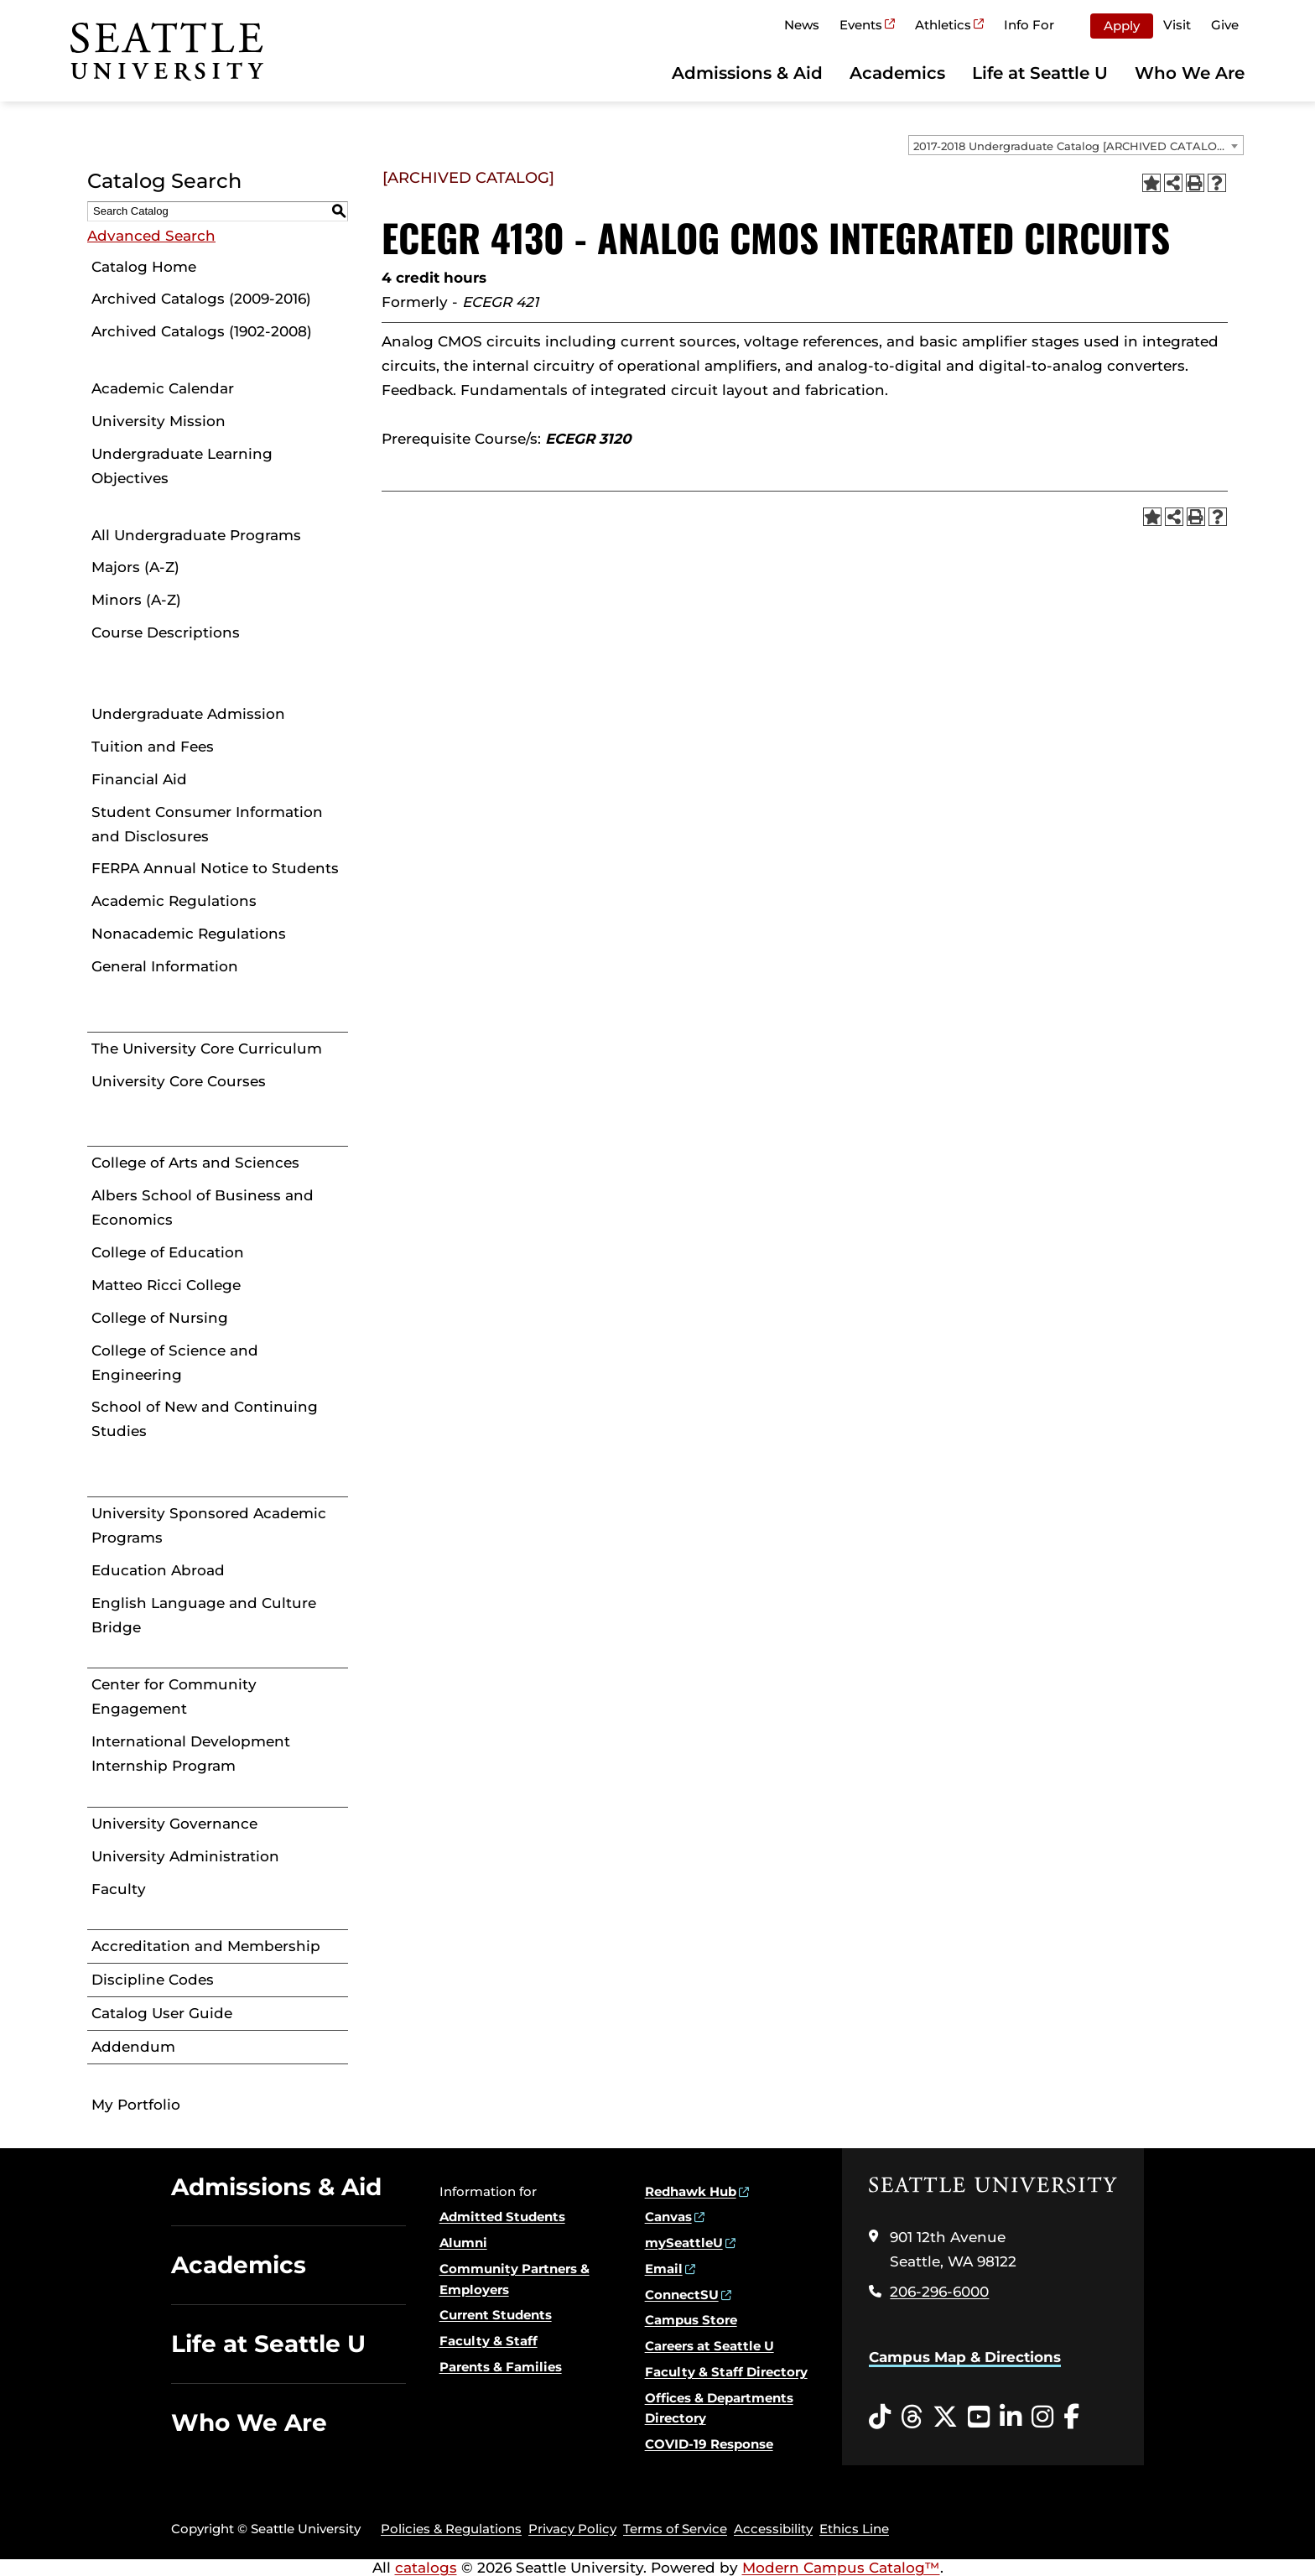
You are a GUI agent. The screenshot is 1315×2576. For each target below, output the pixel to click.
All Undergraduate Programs (196, 535)
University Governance (174, 1823)
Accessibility (773, 2529)
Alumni (463, 2243)
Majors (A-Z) (135, 567)
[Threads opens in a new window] (912, 2417)
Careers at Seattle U (709, 2346)
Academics (897, 73)
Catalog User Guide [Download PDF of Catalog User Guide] (161, 2013)
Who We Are (1190, 73)
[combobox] (1076, 145)
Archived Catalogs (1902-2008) (201, 331)
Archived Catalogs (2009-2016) (201, 298)
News (801, 25)
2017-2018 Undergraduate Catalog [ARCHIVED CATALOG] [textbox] (1071, 146)
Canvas (668, 2217)
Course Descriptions (165, 632)
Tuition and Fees (152, 746)
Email (664, 2269)
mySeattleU (684, 2243)
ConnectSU (682, 2295)
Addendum (133, 2046)
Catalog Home (143, 266)
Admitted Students (502, 2217)
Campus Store (691, 2320)
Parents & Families (500, 2367)
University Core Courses (178, 1081)
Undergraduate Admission (188, 713)
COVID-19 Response (709, 2444)
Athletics (943, 25)
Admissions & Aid (747, 73)
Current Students (495, 2315)
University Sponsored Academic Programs (208, 1525)
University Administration (185, 1856)
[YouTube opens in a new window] (979, 2417)
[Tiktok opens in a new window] (880, 2417)
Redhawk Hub (690, 2191)
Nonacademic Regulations (188, 933)
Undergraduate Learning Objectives (182, 466)
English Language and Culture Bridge (203, 1615)
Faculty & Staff (488, 2341)
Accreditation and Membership (205, 1946)
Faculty (118, 1889)
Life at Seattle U (1040, 73)
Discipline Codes (152, 1979)
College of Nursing (159, 1317)
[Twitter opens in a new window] (945, 2417)
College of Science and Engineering (174, 1362)
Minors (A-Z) (136, 599)
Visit (1177, 25)
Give (1225, 25)
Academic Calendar (162, 388)
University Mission (158, 421)
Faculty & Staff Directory (726, 2372)
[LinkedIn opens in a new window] (1010, 2417)
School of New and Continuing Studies (204, 1418)
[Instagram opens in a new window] (1042, 2417)
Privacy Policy (572, 2529)
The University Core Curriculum (206, 1048)
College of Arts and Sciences (195, 1162)
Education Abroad (158, 1570)
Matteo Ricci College (166, 1285)
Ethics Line (854, 2529)
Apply (1122, 26)
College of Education (167, 1252)
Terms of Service (675, 2529)
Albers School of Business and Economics (202, 1207)
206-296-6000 (939, 2291)
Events (860, 25)
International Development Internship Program (190, 1753)
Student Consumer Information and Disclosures (207, 824)
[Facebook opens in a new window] (1071, 2417)
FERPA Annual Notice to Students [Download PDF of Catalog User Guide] (215, 868)
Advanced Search (151, 235)
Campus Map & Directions (965, 2357)
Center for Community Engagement (174, 1696)
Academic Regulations (174, 900)
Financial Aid (139, 779)
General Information (164, 966)
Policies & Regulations (451, 2529)
